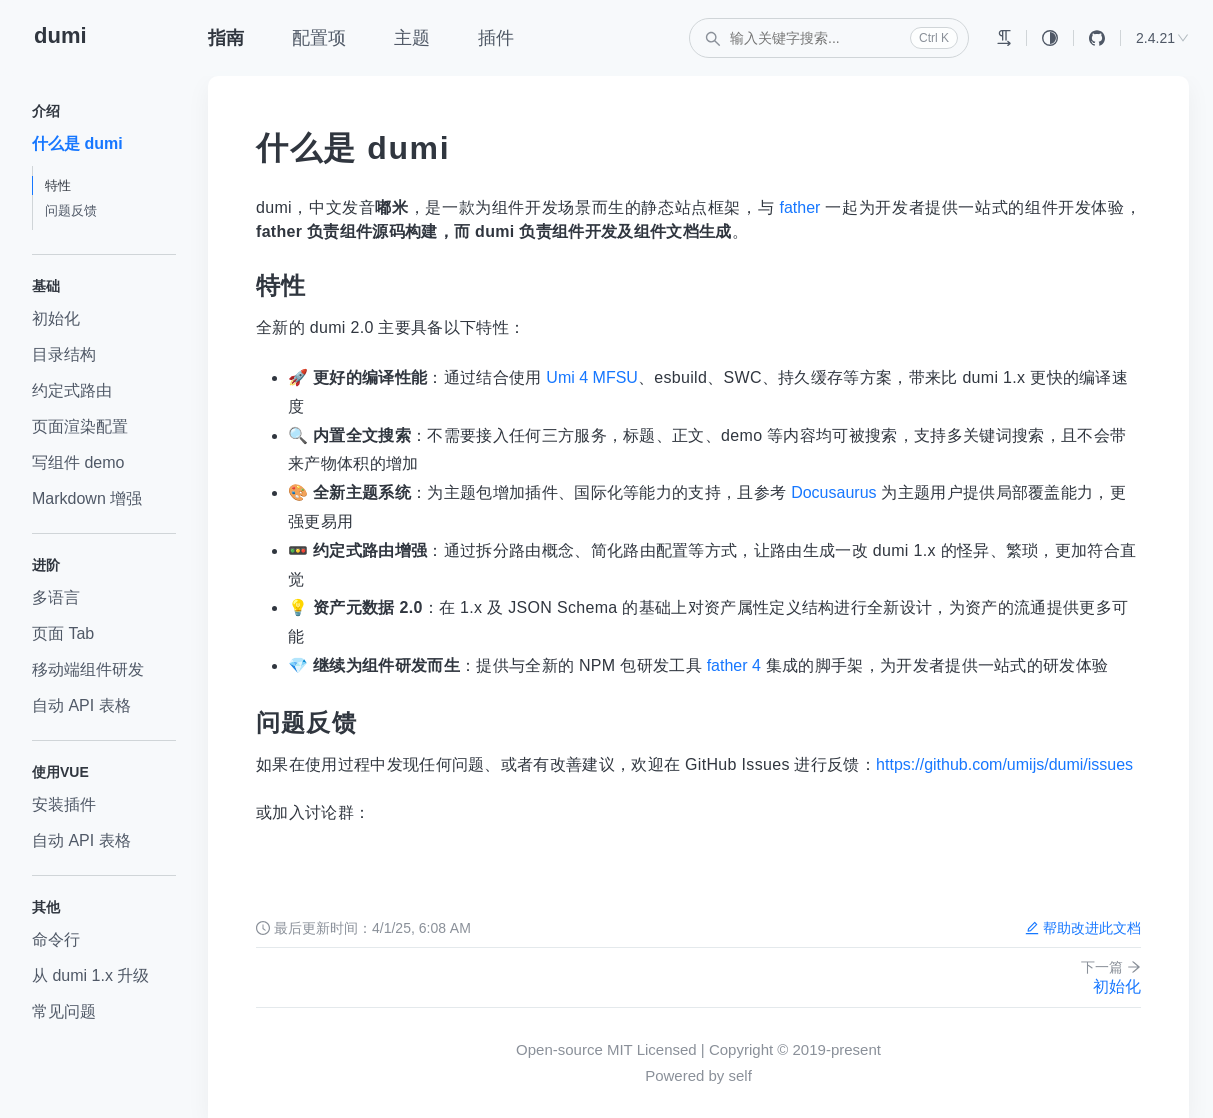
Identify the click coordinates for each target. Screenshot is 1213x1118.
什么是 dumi (77, 143)
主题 (412, 38)
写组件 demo (78, 462)
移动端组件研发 (88, 669)
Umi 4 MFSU (592, 377)
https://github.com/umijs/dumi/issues (1004, 764)
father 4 (734, 665)
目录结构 (64, 354)
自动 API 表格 (81, 705)
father (799, 207)
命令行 (56, 939)
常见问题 (64, 1011)
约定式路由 (72, 390)
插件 (496, 38)
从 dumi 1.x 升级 (90, 975)
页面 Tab (63, 633)
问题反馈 (71, 210)
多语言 (56, 597)
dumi (60, 35)
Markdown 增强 (87, 498)
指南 (226, 38)
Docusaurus (833, 492)
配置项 (319, 38)
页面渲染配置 (80, 426)
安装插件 (64, 804)
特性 (58, 185)
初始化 (56, 318)
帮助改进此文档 (1083, 928)
